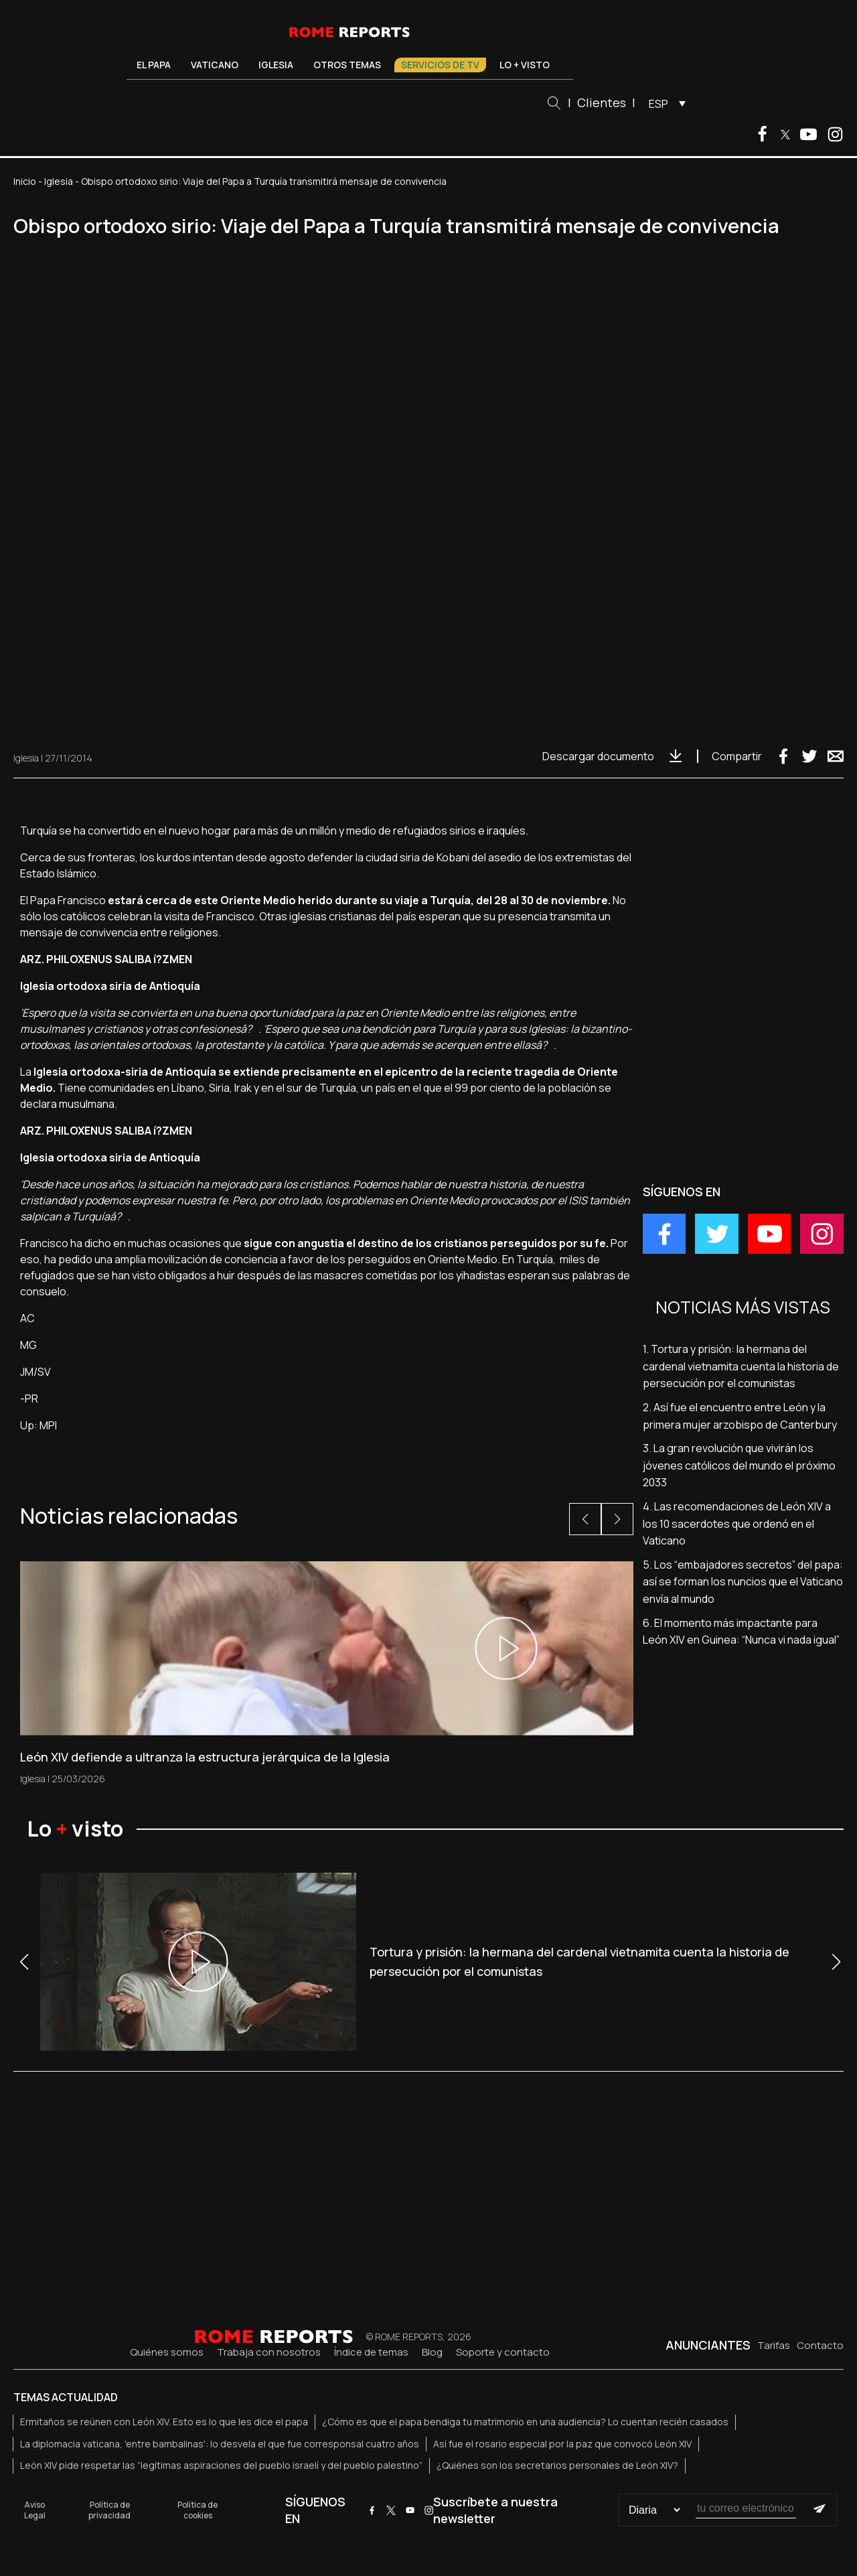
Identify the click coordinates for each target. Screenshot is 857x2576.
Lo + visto (524, 64)
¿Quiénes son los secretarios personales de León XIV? (557, 2465)
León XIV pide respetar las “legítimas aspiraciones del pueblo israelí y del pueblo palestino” (221, 2465)
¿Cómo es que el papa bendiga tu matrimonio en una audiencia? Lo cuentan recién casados (525, 2421)
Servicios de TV (440, 64)
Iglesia (275, 64)
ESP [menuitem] (658, 103)
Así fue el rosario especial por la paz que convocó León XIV (562, 2443)
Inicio (24, 181)
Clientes (601, 102)
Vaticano (214, 64)
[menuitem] (664, 103)
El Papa (154, 64)
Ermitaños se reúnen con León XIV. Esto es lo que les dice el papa (164, 2421)
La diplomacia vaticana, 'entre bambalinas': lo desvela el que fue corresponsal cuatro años (219, 2443)
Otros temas (347, 64)
